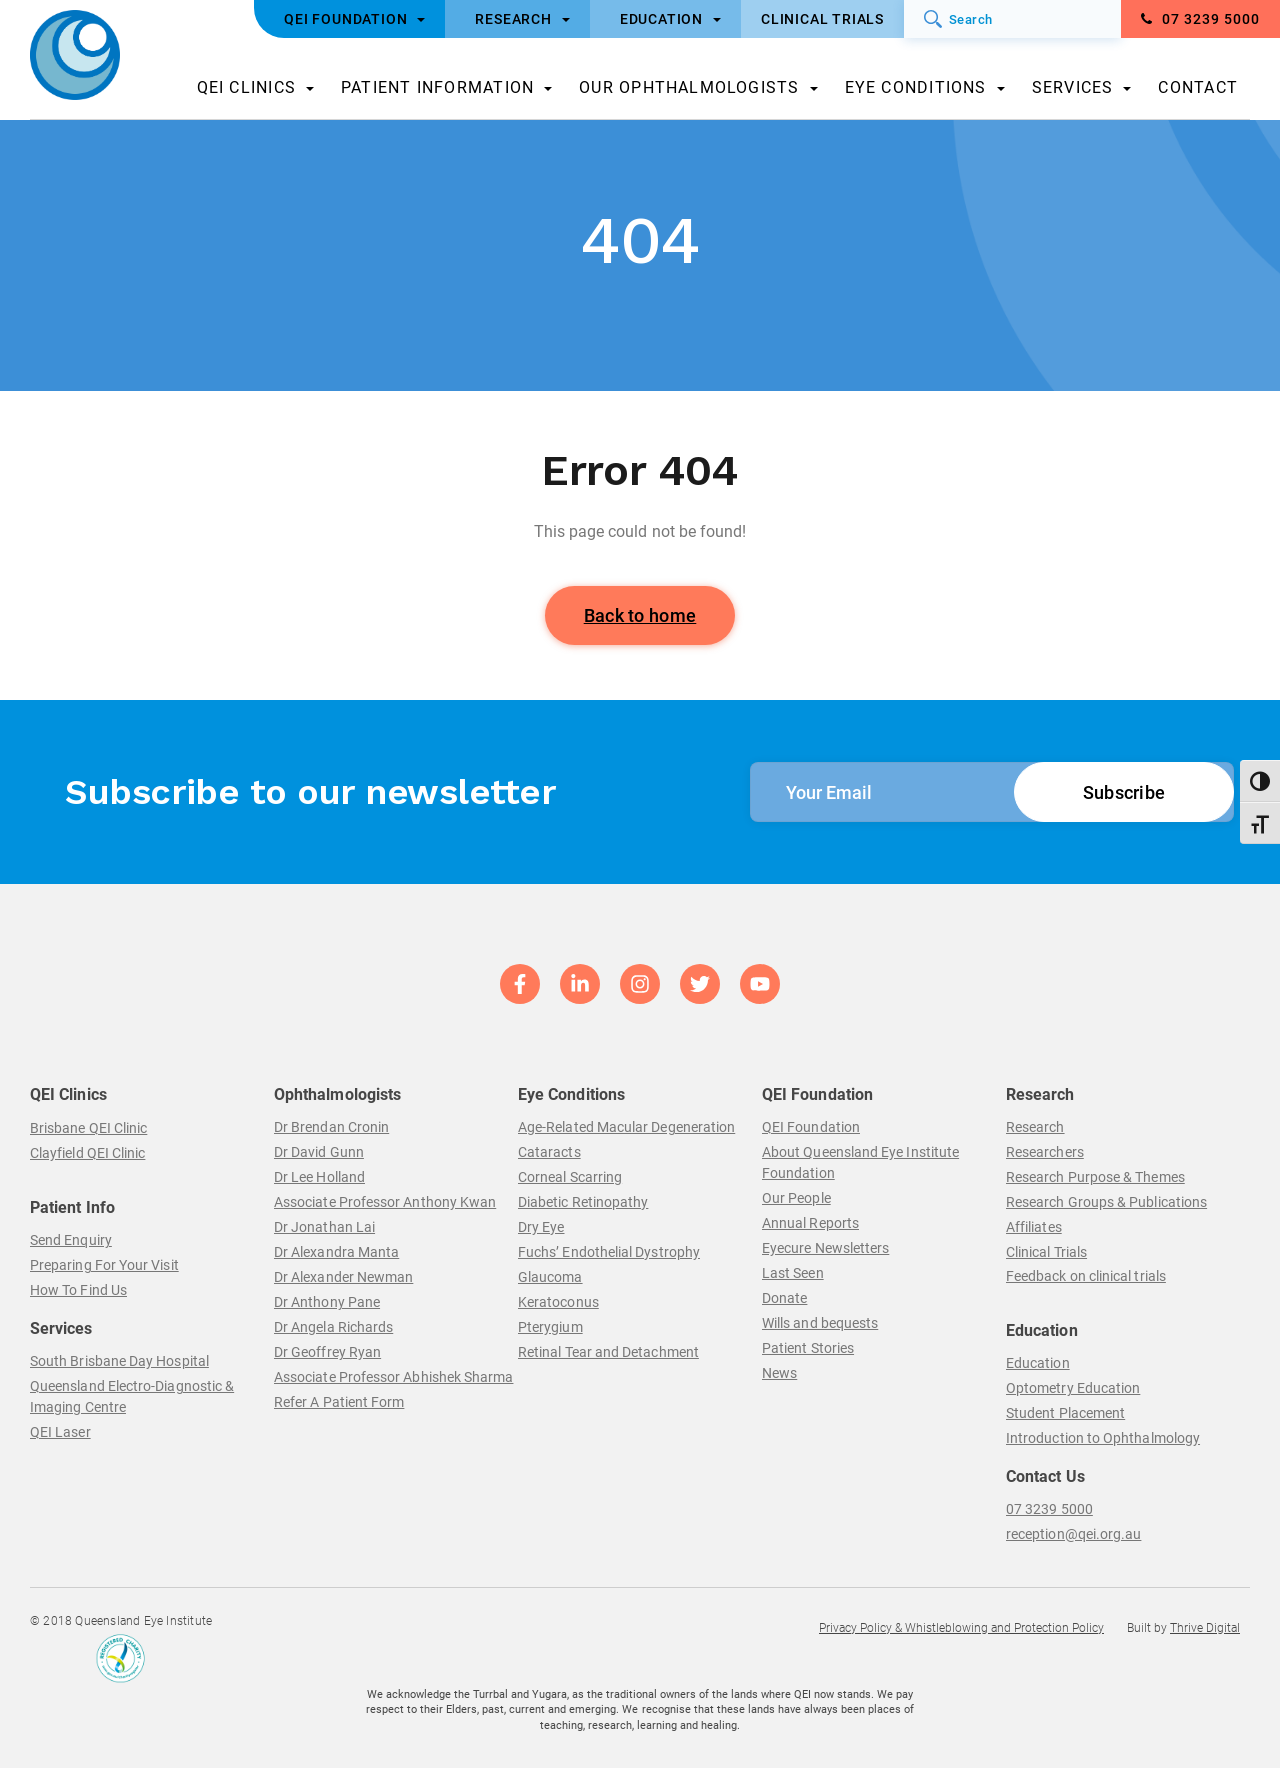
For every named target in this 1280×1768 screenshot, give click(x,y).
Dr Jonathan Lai (324, 1227)
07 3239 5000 (1200, 19)
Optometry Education (1073, 1388)
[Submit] (933, 19)
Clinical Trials (1046, 1252)
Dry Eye (541, 1227)
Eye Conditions (916, 87)
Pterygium (550, 1327)
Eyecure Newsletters (825, 1248)
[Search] (1012, 19)
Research (1035, 1127)
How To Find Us (78, 1290)
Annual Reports (810, 1223)
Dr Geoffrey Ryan (327, 1352)
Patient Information (437, 87)
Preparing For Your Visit (104, 1265)
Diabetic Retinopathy (583, 1202)
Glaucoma (550, 1277)
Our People (796, 1198)
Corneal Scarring (570, 1177)
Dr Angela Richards (333, 1327)
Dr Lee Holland (319, 1177)
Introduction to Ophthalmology (1103, 1438)
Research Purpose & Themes (1095, 1177)
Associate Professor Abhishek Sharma (393, 1377)
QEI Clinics (246, 87)
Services (1073, 87)
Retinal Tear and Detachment (608, 1352)
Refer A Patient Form (339, 1402)
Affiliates (1034, 1227)
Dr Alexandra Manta (336, 1252)
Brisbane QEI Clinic (88, 1128)
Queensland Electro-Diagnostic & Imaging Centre (132, 1396)
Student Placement (1065, 1413)
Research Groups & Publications (1106, 1202)
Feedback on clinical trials (1086, 1276)
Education (1038, 1363)
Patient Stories (808, 1348)
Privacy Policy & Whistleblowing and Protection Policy (961, 1628)
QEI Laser (60, 1432)
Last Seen (793, 1273)
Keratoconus (558, 1302)
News (779, 1373)
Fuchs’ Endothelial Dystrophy (609, 1252)
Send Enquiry (71, 1240)
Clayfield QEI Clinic (87, 1153)
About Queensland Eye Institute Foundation (860, 1162)
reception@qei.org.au (1073, 1534)
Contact (1198, 87)
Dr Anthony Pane (327, 1302)
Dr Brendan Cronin (331, 1127)
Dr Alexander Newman (343, 1277)
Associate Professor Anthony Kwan (385, 1202)
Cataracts (549, 1152)
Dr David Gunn (319, 1152)
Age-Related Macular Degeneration (626, 1127)
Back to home (640, 615)
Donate (784, 1298)
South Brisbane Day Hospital (119, 1361)
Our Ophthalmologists (689, 87)
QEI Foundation (811, 1127)
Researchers (1045, 1152)
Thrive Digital (1205, 1628)
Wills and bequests (820, 1323)
